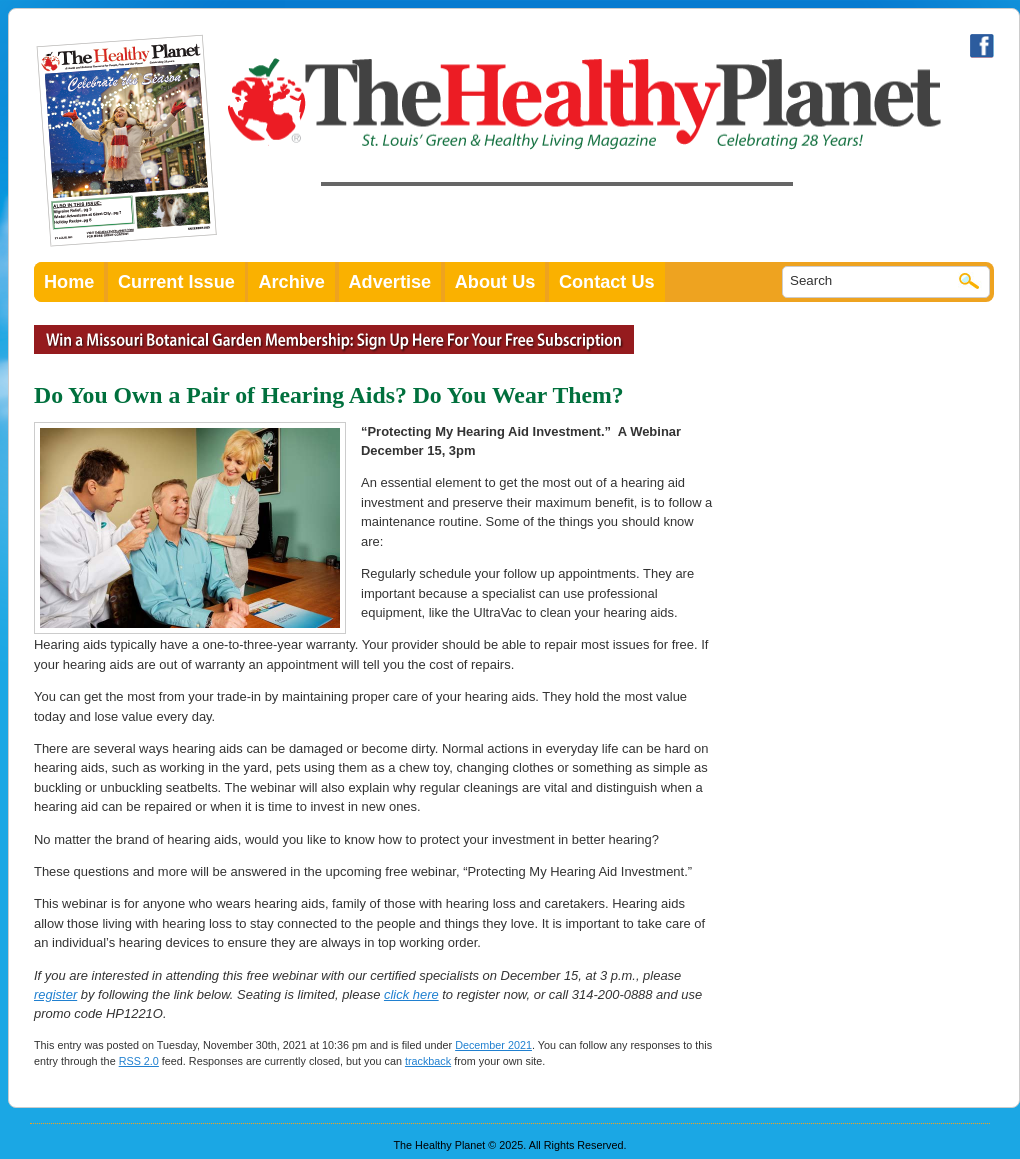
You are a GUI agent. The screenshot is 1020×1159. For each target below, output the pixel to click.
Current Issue (176, 282)
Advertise (390, 282)
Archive (291, 282)
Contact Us (607, 282)
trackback (428, 1061)
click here (411, 994)
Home (69, 282)
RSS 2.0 (139, 1061)
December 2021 (493, 1045)
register (55, 994)
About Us (495, 282)
